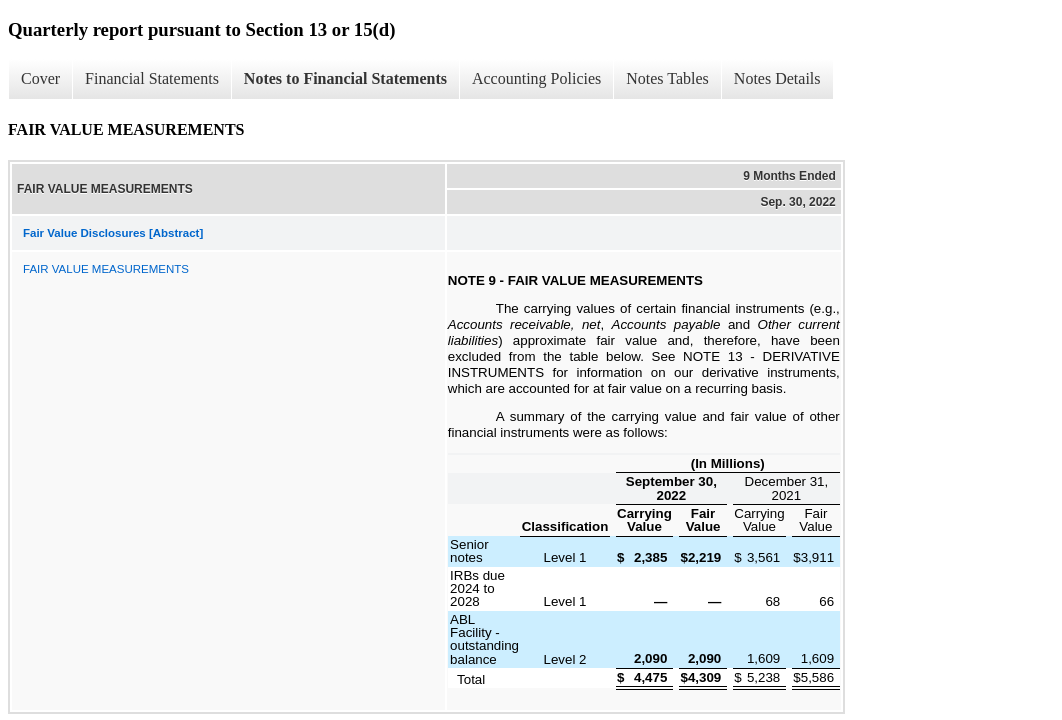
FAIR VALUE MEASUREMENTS (106, 269)
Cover (40, 78)
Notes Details (777, 78)
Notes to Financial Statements (345, 78)
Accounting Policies (536, 78)
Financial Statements (152, 78)
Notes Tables (667, 78)
